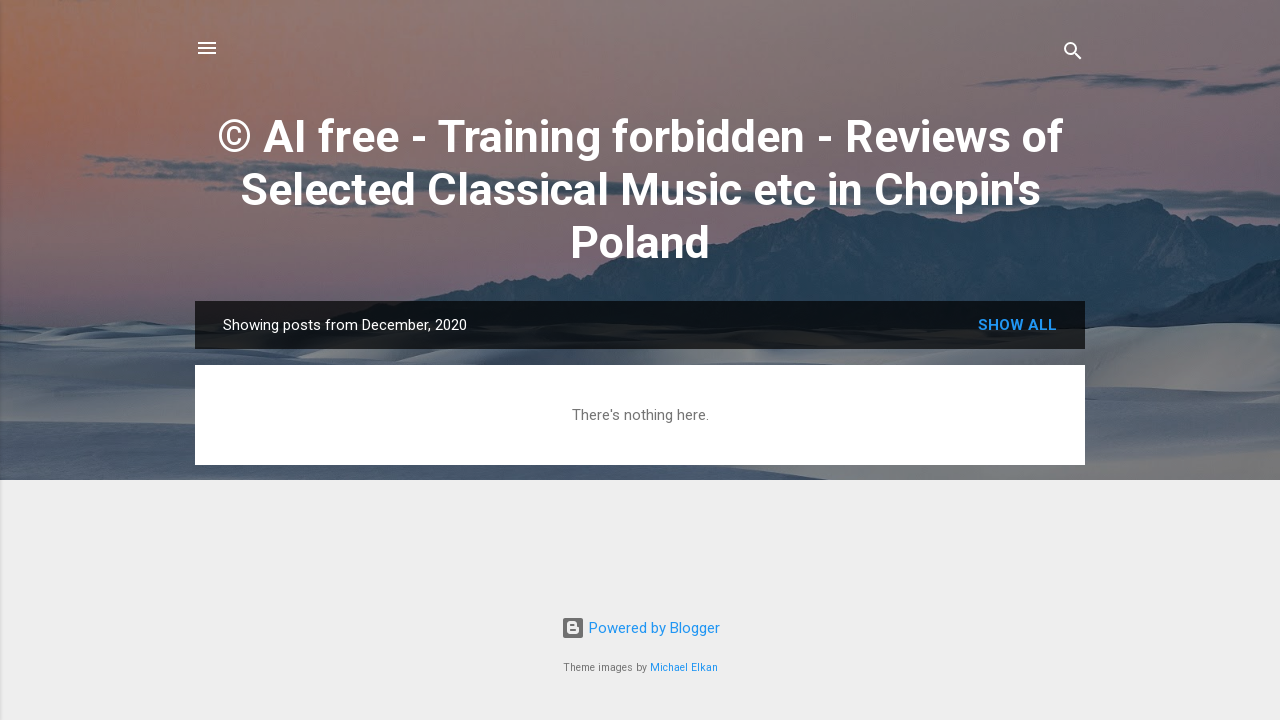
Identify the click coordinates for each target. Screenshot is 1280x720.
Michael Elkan (684, 667)
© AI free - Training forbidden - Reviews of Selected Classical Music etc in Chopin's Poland (640, 189)
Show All (1017, 325)
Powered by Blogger (640, 628)
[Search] (1073, 54)
